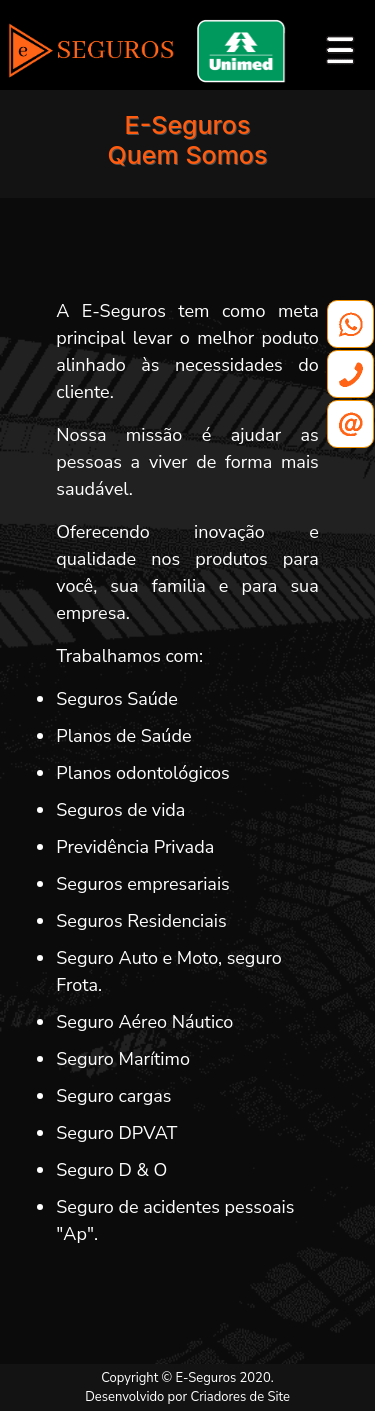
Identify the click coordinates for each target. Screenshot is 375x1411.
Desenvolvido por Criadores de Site (187, 1397)
